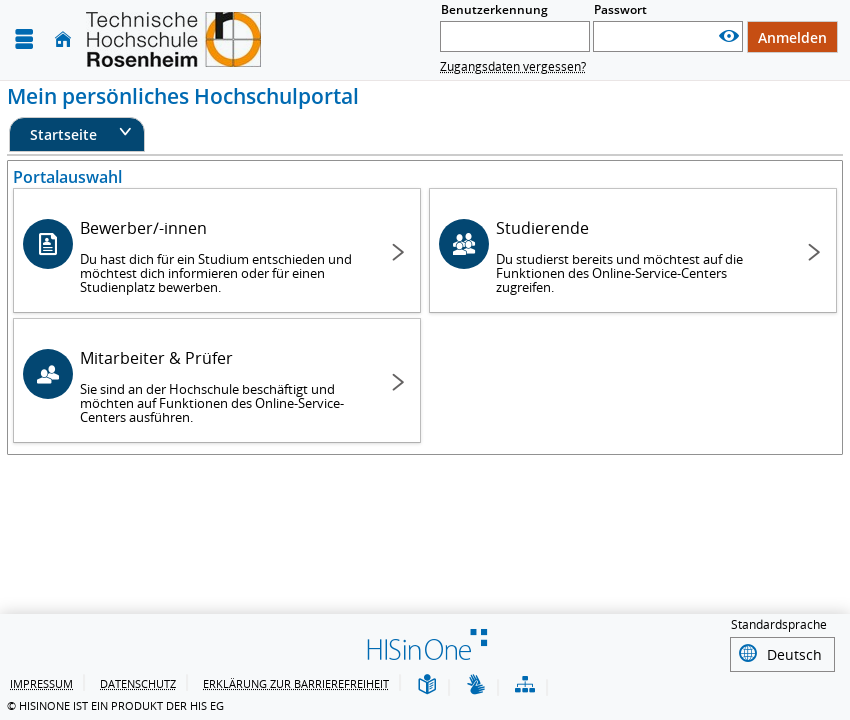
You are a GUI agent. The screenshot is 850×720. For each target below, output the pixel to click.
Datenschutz (138, 683)
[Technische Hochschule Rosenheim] (173, 39)
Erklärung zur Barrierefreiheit (296, 683)
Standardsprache (779, 627)
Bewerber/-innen (222, 256)
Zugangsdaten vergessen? (513, 66)
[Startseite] (63, 39)
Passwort (620, 9)
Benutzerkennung (494, 9)
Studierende (638, 256)
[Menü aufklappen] (24, 39)
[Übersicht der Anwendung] (525, 685)
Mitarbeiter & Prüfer (222, 386)
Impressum (41, 683)
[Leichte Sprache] (427, 685)
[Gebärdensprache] (476, 685)
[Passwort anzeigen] (729, 36)
